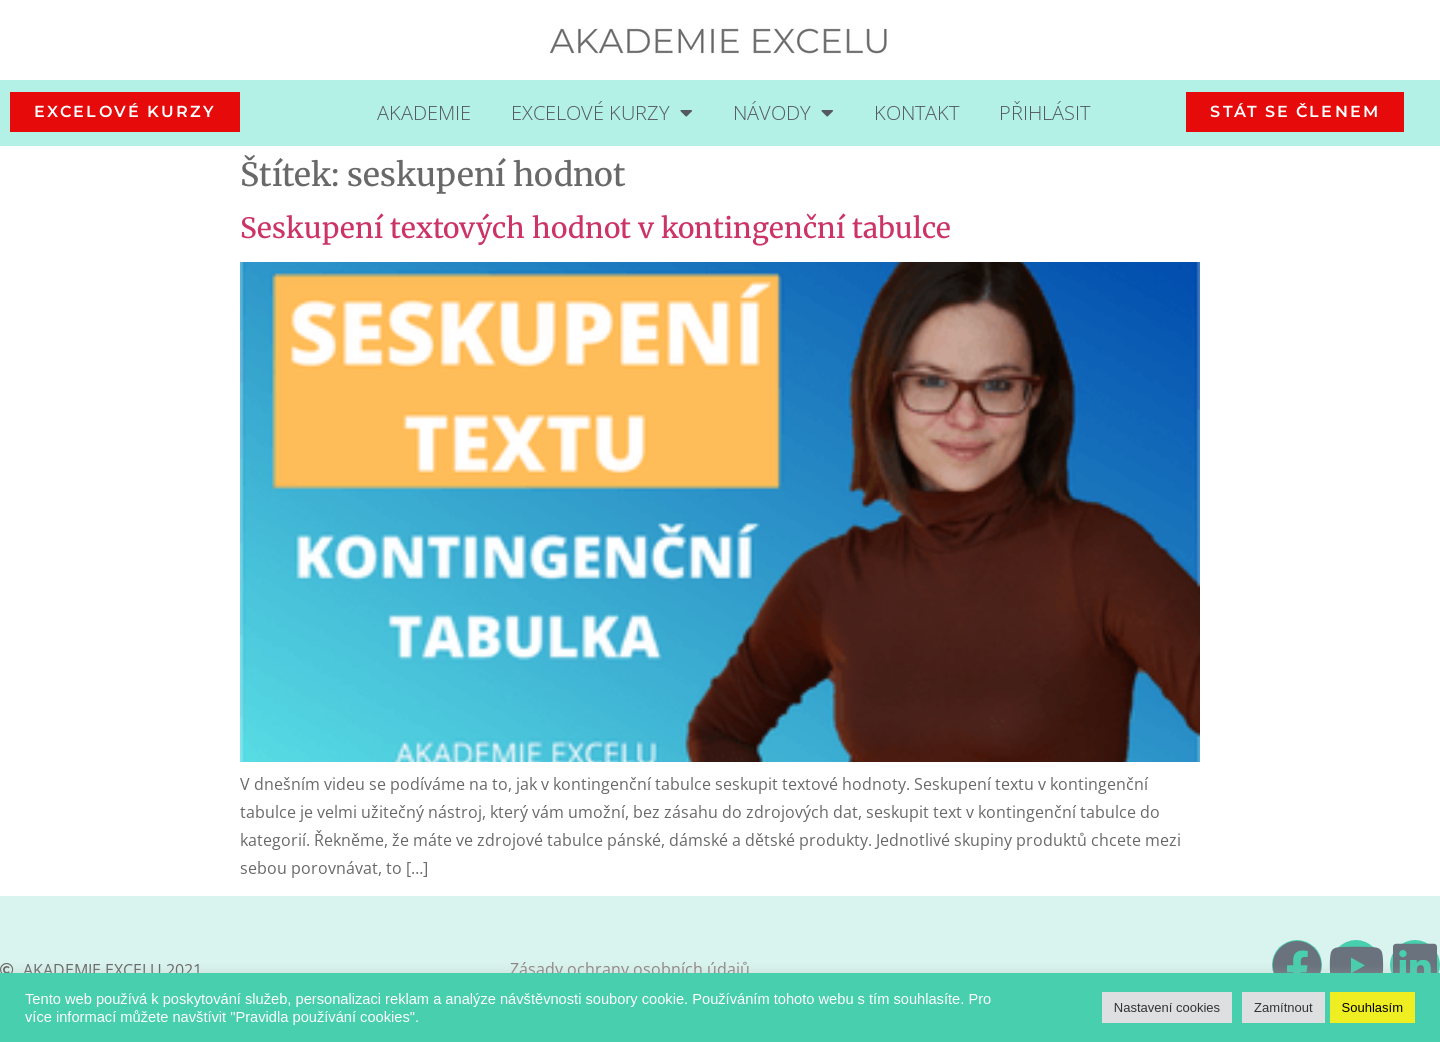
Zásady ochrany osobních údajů (630, 969)
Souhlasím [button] (1372, 1007)
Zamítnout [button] (1283, 1007)
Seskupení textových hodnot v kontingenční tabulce (595, 228)
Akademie (424, 112)
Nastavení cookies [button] (1167, 1007)
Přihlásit (1044, 112)
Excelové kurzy (602, 113)
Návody (783, 113)
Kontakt (916, 112)
